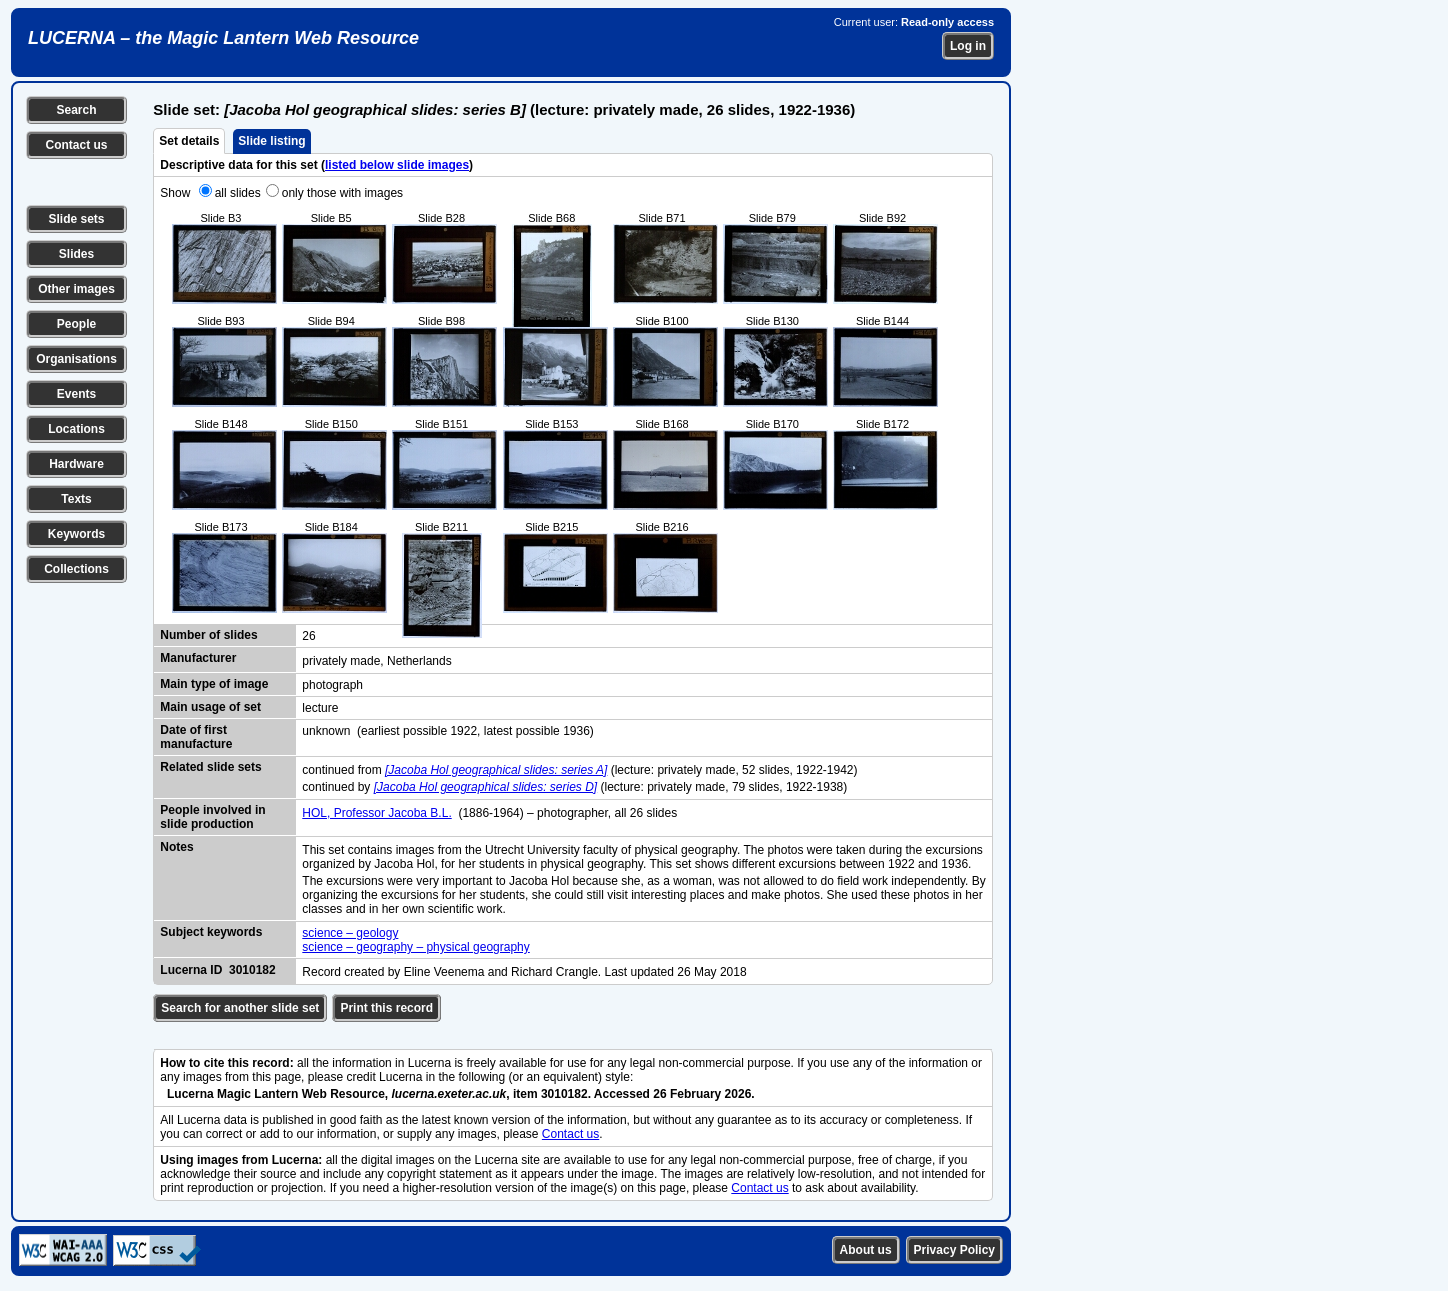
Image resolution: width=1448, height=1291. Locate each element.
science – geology (350, 933)
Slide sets (76, 219)
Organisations (76, 359)
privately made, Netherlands (376, 661)
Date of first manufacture (196, 737)
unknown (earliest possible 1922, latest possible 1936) (448, 731)
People (76, 324)
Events (76, 394)
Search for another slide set (240, 1008)
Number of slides (208, 635)
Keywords (76, 534)
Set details (189, 141)
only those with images (342, 193)
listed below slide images (397, 165)
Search (76, 110)
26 (308, 636)
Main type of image (214, 684)
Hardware (76, 464)
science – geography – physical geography (415, 947)
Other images (76, 289)
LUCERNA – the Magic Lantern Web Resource (223, 38)
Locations (76, 429)
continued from (343, 770)
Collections (76, 569)
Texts (76, 499)
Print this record (386, 1008)
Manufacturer (198, 658)
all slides (238, 193)
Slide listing (271, 141)
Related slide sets (210, 767)
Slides (76, 254)
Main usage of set (210, 707)
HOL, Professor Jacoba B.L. (376, 813)
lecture (320, 708)
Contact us (76, 145)
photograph (332, 685)
